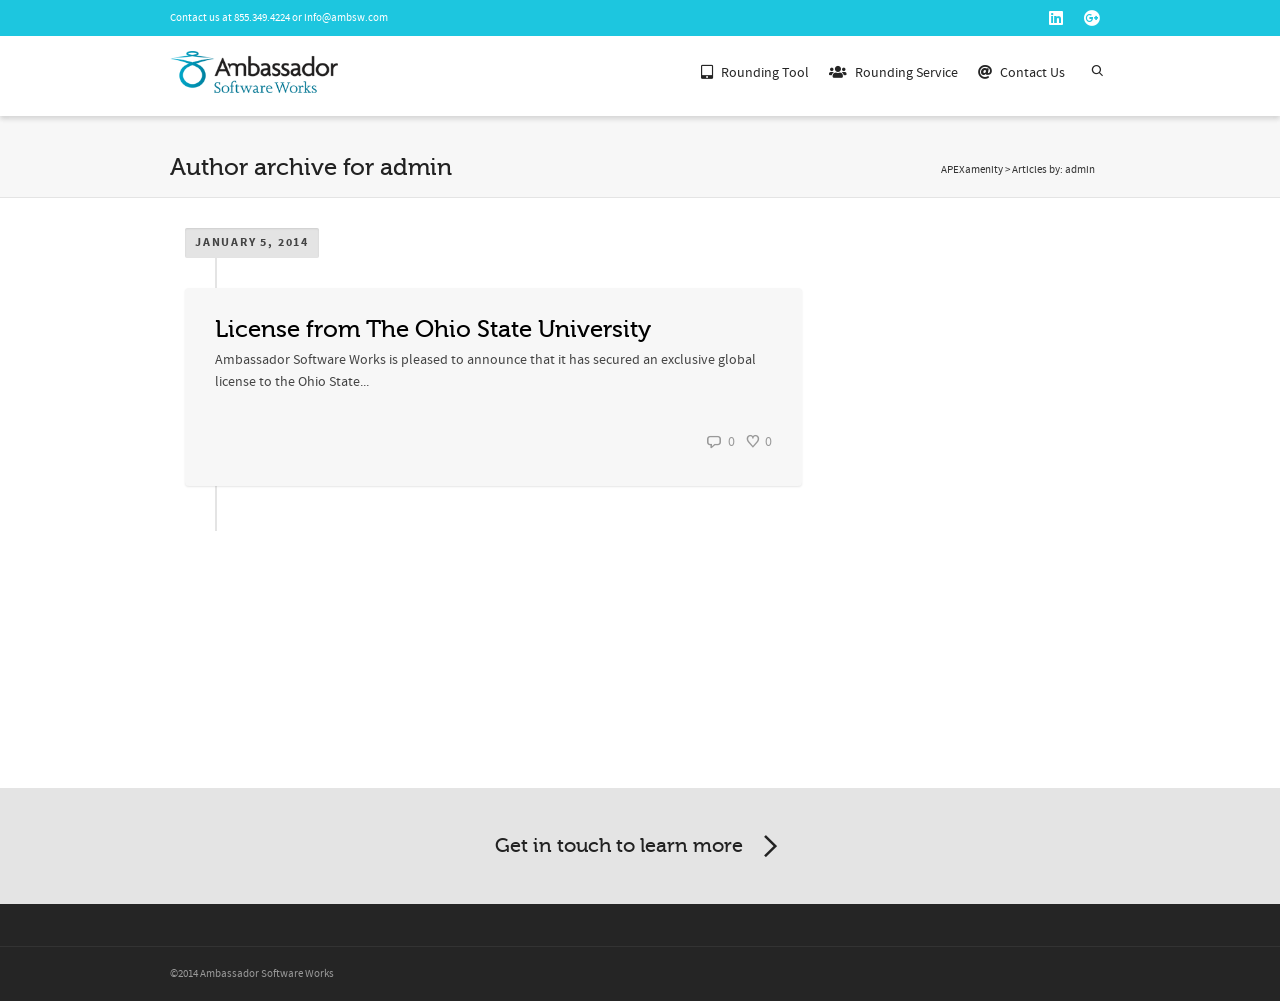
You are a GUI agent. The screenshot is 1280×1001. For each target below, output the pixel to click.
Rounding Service (893, 71)
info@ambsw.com (346, 18)
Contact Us (1021, 71)
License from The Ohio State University (433, 329)
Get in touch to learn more (640, 847)
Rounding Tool (755, 71)
